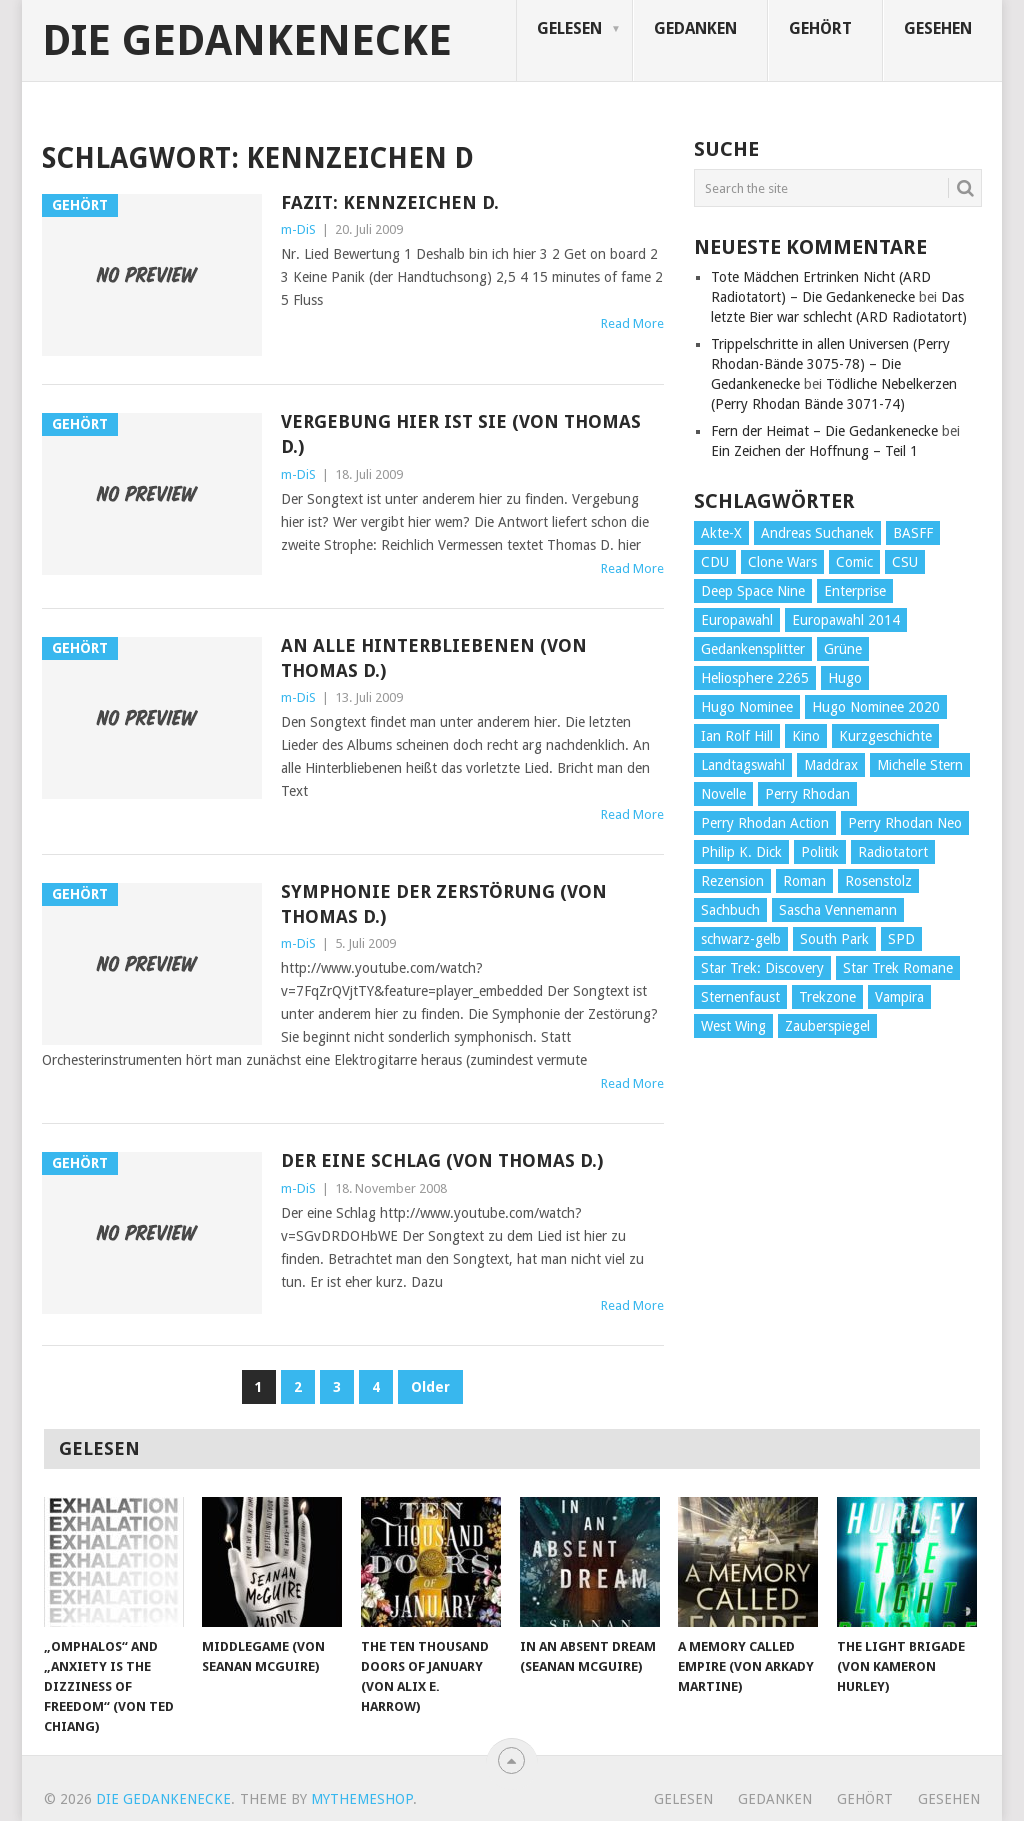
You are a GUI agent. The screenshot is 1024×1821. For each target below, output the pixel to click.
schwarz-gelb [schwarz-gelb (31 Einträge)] (741, 939)
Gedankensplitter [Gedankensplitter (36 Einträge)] (753, 649)
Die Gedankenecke (247, 41)
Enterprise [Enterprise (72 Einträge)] (855, 591)
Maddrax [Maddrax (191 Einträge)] (831, 765)
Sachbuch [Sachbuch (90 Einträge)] (730, 910)
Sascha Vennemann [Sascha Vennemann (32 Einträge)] (838, 910)
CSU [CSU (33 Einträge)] (905, 562)
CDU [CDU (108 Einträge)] (715, 562)
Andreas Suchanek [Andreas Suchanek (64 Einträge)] (817, 533)
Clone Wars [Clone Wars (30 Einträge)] (782, 562)
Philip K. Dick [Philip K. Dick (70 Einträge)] (741, 852)
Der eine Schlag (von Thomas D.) (442, 1160)
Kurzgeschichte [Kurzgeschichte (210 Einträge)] (885, 736)
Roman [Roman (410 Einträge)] (804, 881)
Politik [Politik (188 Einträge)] (820, 852)
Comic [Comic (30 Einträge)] (854, 562)
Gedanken (695, 28)
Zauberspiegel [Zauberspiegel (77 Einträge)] (827, 1026)
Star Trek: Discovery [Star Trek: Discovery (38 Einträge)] (762, 968)
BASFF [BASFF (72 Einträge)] (913, 533)
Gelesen (569, 28)
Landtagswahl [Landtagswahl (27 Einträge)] (743, 765)
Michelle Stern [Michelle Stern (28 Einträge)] (920, 765)
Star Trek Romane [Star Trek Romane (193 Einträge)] (898, 968)
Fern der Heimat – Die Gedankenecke (824, 431)
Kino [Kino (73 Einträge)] (806, 736)
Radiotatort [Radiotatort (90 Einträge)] (893, 852)
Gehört (820, 28)
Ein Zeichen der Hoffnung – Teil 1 (814, 451)
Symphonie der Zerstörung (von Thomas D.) (444, 904)
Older (430, 1387)
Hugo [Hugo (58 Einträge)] (845, 678)
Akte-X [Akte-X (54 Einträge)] (721, 533)
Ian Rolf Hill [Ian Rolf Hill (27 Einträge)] (737, 736)
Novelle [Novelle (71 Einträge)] (723, 794)
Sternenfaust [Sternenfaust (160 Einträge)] (740, 997)
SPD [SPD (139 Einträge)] (901, 939)
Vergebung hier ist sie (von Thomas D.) (461, 434)
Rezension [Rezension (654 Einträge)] (732, 881)
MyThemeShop (362, 1799)
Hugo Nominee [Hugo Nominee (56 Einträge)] (747, 707)
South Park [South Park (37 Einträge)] (834, 939)
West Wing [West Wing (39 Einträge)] (733, 1026)
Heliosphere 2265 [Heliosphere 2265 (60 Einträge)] (755, 678)
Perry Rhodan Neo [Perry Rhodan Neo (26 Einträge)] (905, 823)
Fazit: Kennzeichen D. (390, 202)
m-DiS (298, 229)
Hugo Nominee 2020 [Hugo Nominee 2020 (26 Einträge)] (876, 707)
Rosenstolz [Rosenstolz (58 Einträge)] (878, 881)
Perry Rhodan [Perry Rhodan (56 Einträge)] (807, 794)
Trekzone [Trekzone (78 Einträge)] (827, 997)
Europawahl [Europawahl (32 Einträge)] (737, 620)
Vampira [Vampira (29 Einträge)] (899, 997)
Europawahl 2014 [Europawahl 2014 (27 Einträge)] (846, 620)
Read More (632, 323)
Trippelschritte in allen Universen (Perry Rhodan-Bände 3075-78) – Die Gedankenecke (830, 364)
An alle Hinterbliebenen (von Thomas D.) (434, 658)
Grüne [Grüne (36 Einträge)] (843, 649)
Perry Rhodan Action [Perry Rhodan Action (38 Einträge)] (765, 823)
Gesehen (938, 28)
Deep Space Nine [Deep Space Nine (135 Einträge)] (753, 591)
